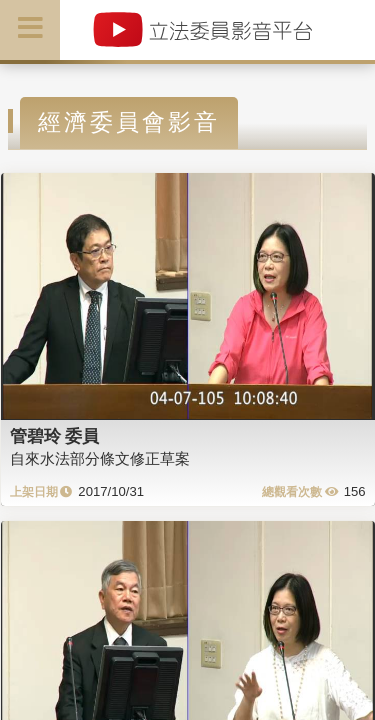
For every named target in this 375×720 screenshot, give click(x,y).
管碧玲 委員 (55, 436)
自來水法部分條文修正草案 (100, 458)
